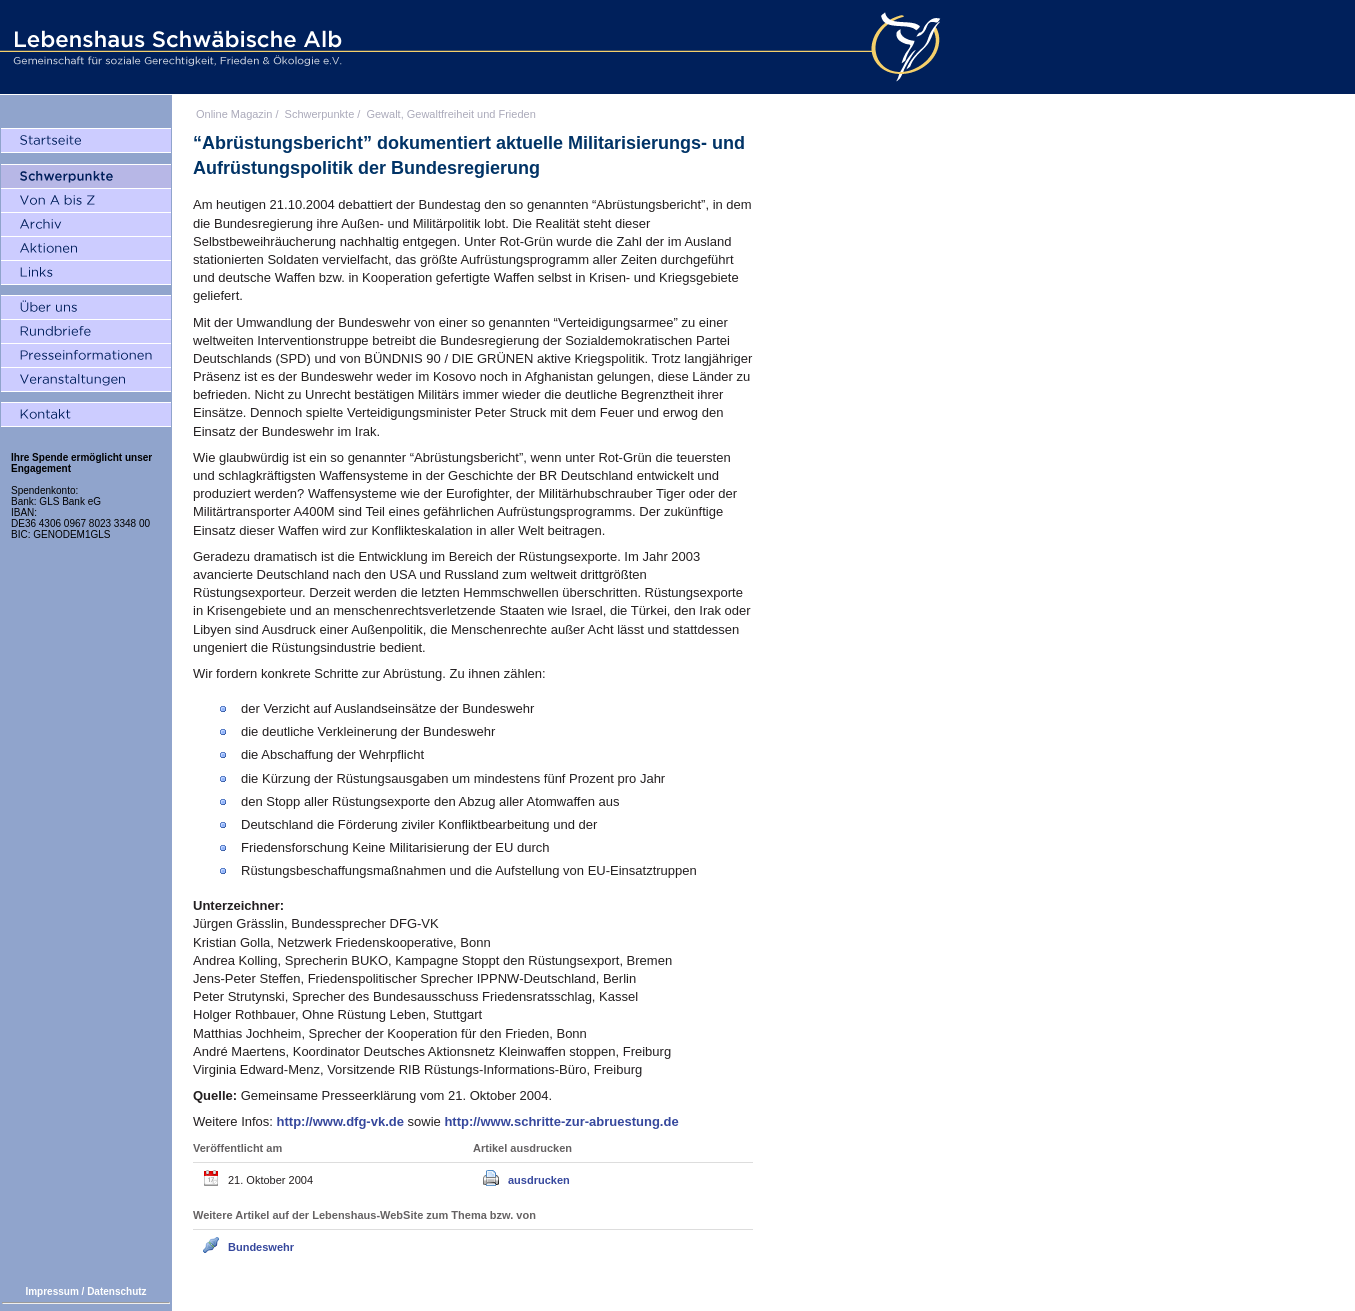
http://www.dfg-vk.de (342, 1121)
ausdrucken (539, 1180)
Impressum (51, 1291)
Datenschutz (116, 1291)
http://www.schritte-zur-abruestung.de (561, 1121)
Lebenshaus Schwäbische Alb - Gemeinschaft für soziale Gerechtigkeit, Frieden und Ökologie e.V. (175, 47)
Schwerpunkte (320, 114)
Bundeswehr (261, 1247)
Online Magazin (234, 114)
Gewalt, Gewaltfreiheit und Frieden (450, 114)
